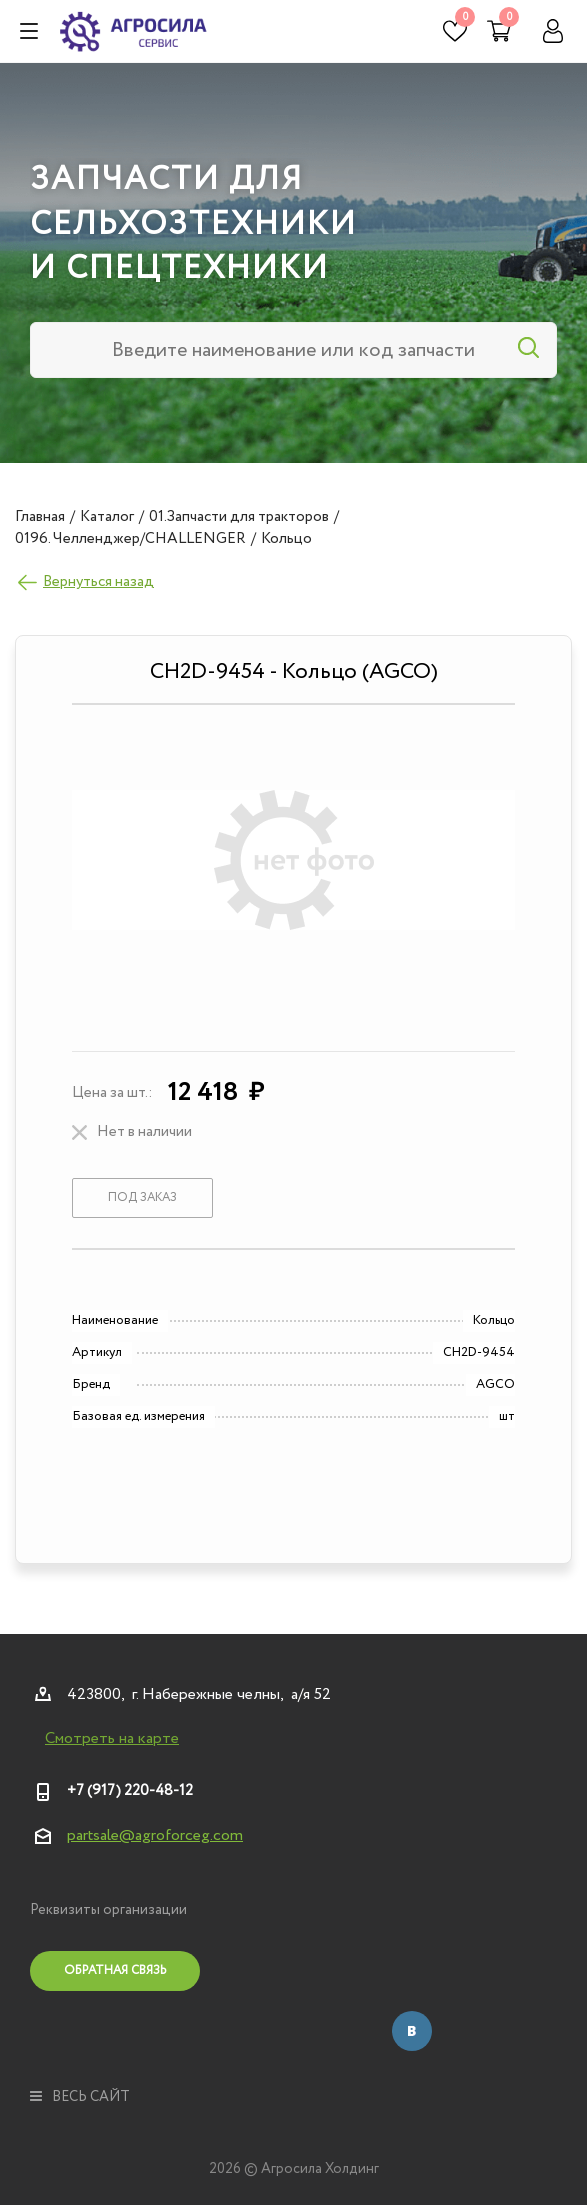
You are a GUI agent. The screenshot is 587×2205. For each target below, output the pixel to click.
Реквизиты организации (108, 1910)
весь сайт (80, 2097)
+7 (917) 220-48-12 (130, 1791)
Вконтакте (412, 2031)
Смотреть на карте (112, 1739)
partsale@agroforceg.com (155, 1835)
